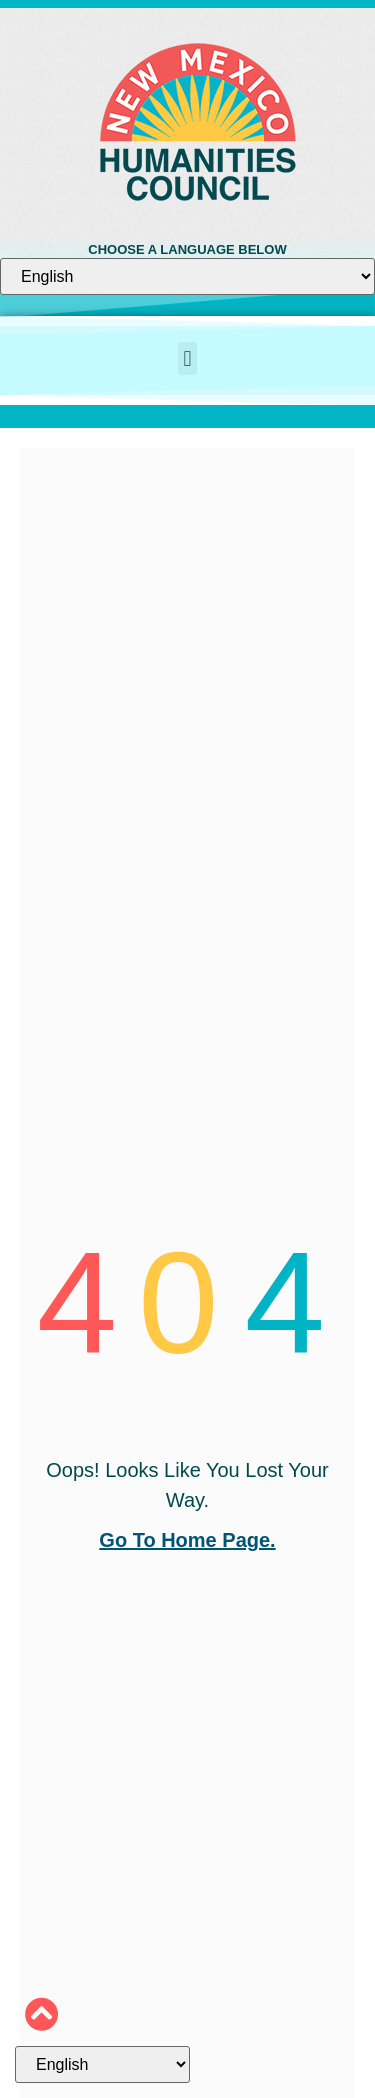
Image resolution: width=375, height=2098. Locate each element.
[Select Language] (187, 276)
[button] (187, 358)
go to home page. (187, 1540)
